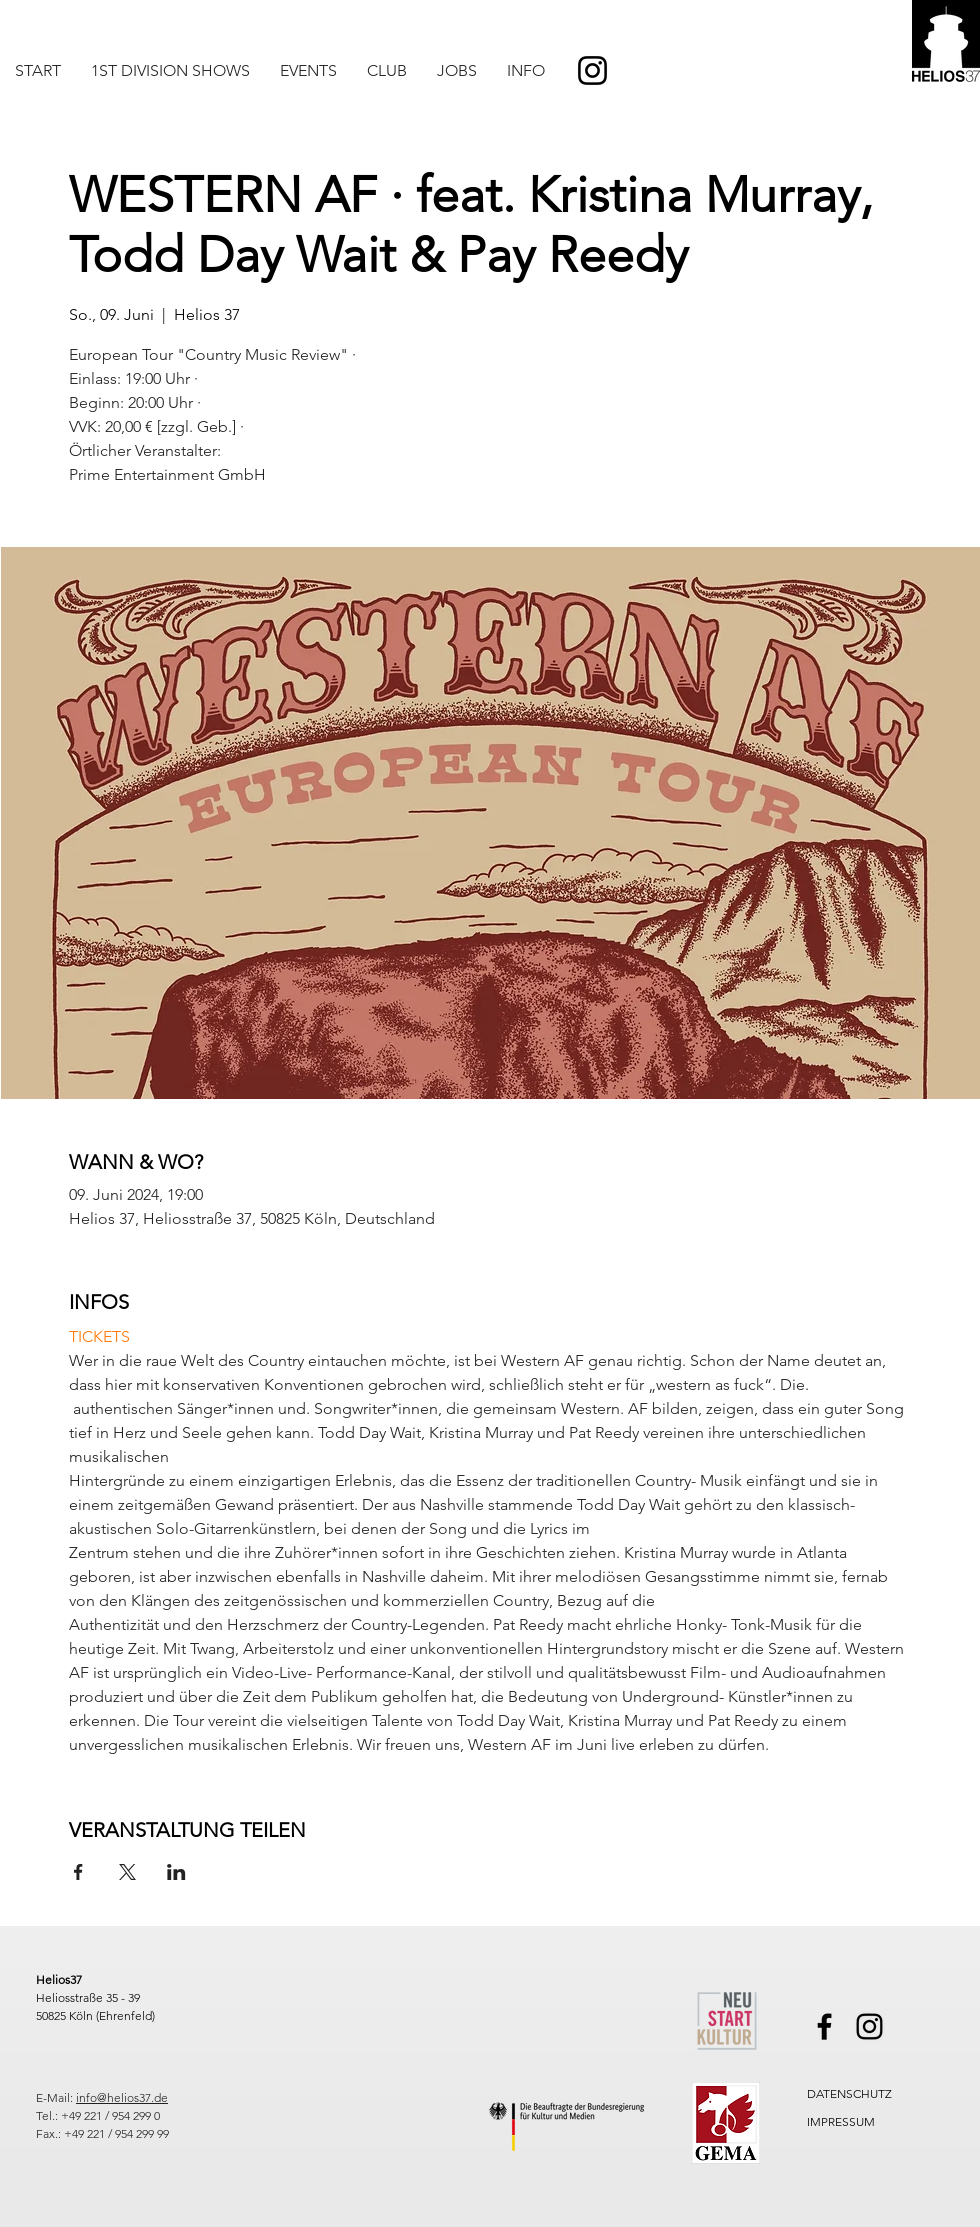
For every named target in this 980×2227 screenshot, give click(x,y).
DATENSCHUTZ (849, 2093)
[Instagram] (592, 70)
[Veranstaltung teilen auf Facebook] (78, 1872)
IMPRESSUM (841, 2121)
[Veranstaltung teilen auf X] (127, 1872)
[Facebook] (824, 2026)
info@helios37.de (122, 2097)
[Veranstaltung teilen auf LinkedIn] (176, 1872)
